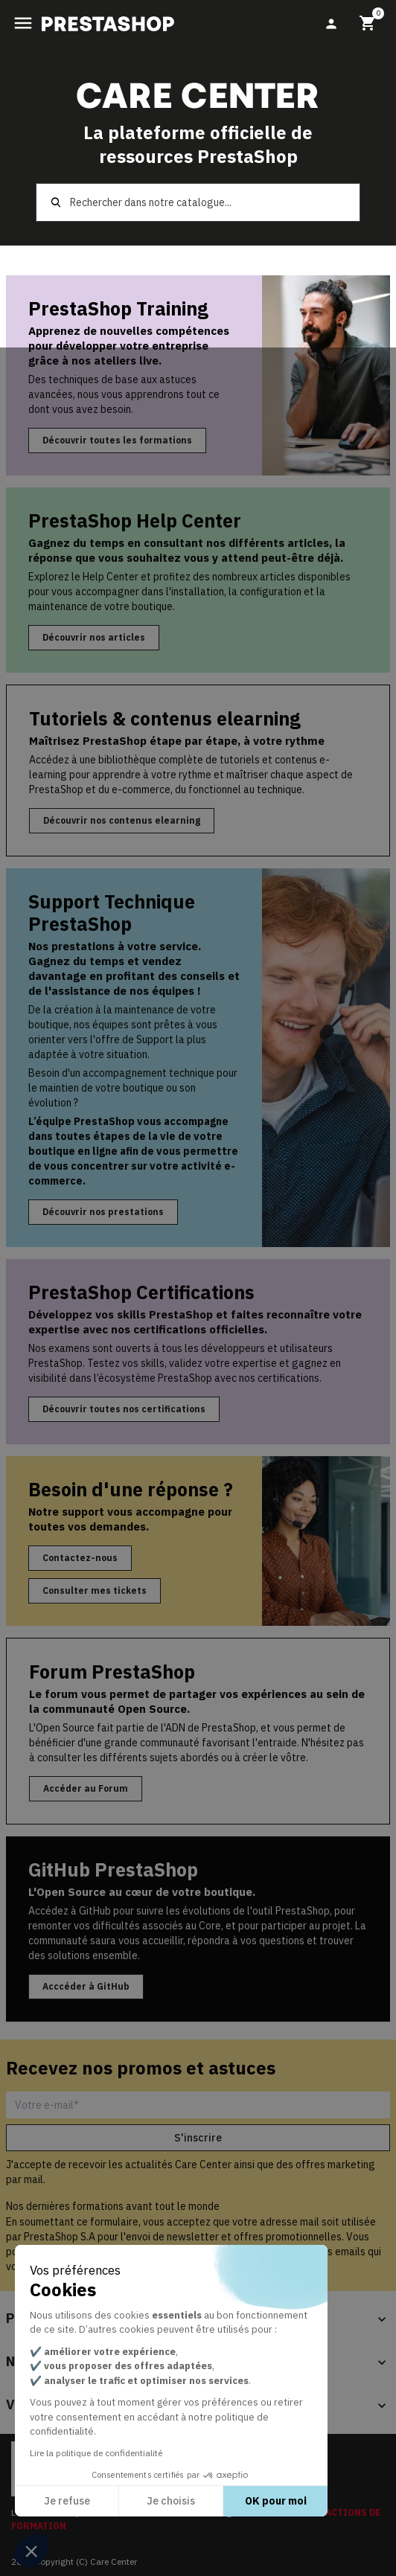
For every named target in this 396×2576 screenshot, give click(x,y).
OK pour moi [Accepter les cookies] (276, 2501)
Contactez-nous (80, 1557)
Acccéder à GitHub (86, 1986)
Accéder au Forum (85, 1788)
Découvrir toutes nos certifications (123, 1408)
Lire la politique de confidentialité (96, 2452)
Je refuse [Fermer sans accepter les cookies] (67, 2501)
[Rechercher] (198, 202)
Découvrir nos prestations (103, 1211)
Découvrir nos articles (93, 637)
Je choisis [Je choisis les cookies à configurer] (171, 2501)
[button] (31, 2551)
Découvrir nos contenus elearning (121, 820)
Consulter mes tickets (94, 1590)
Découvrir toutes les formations (117, 440)
